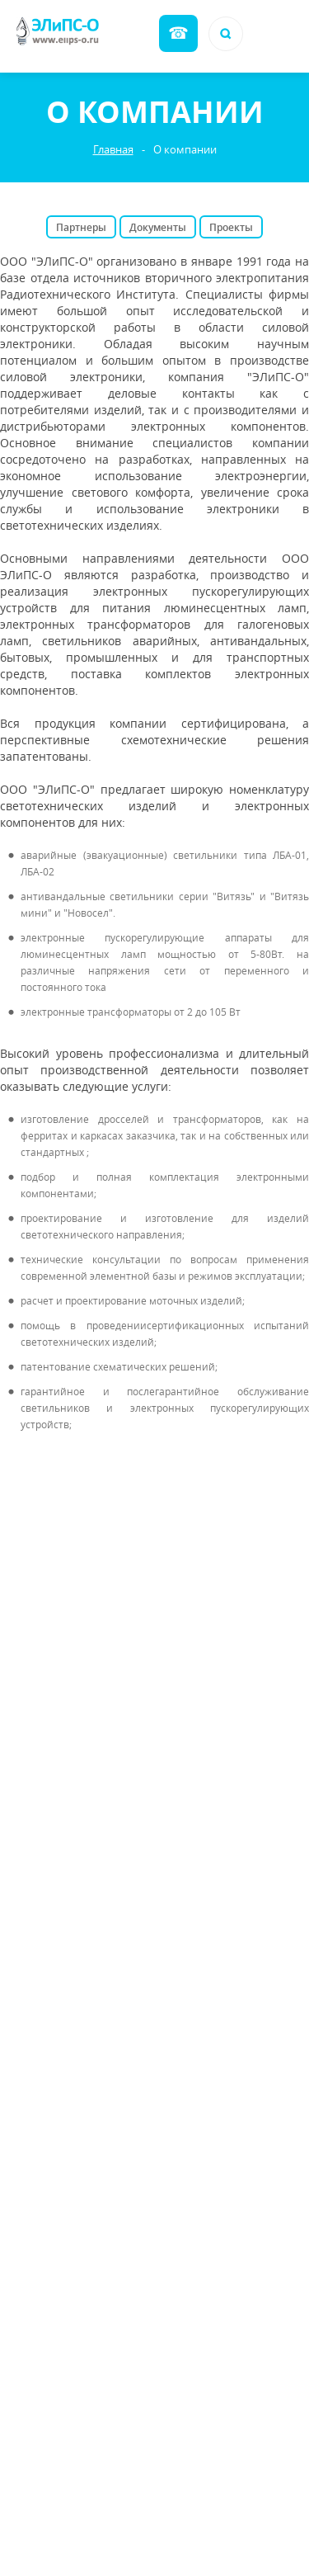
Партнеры (81, 227)
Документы (157, 227)
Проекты (231, 227)
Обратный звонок (178, 33)
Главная (113, 150)
